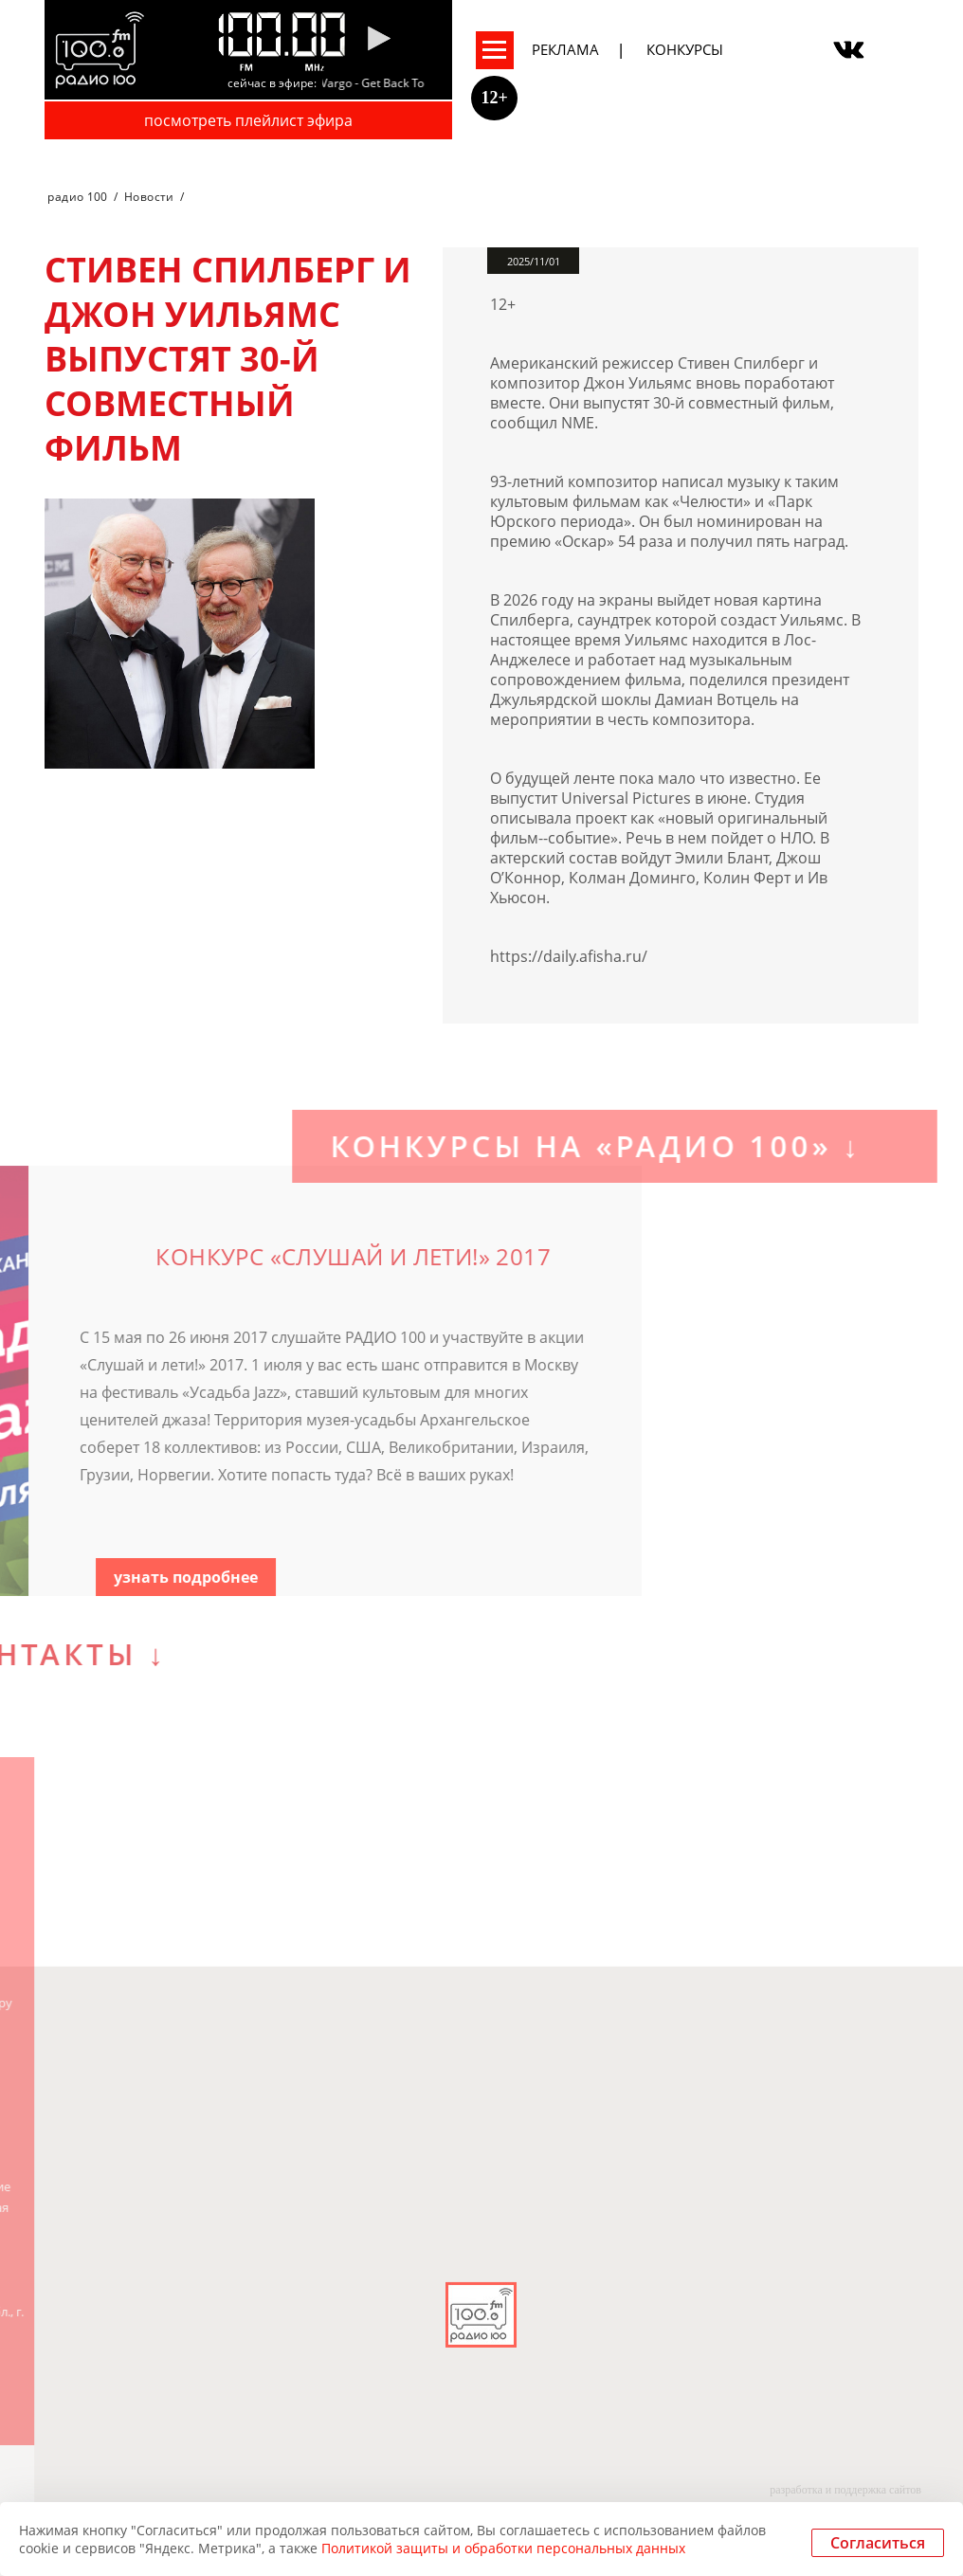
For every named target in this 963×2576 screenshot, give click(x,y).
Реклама (565, 49)
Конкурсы (684, 49)
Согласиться (877, 2542)
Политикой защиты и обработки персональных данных (503, 2548)
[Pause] (378, 39)
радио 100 (77, 197)
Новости (149, 197)
